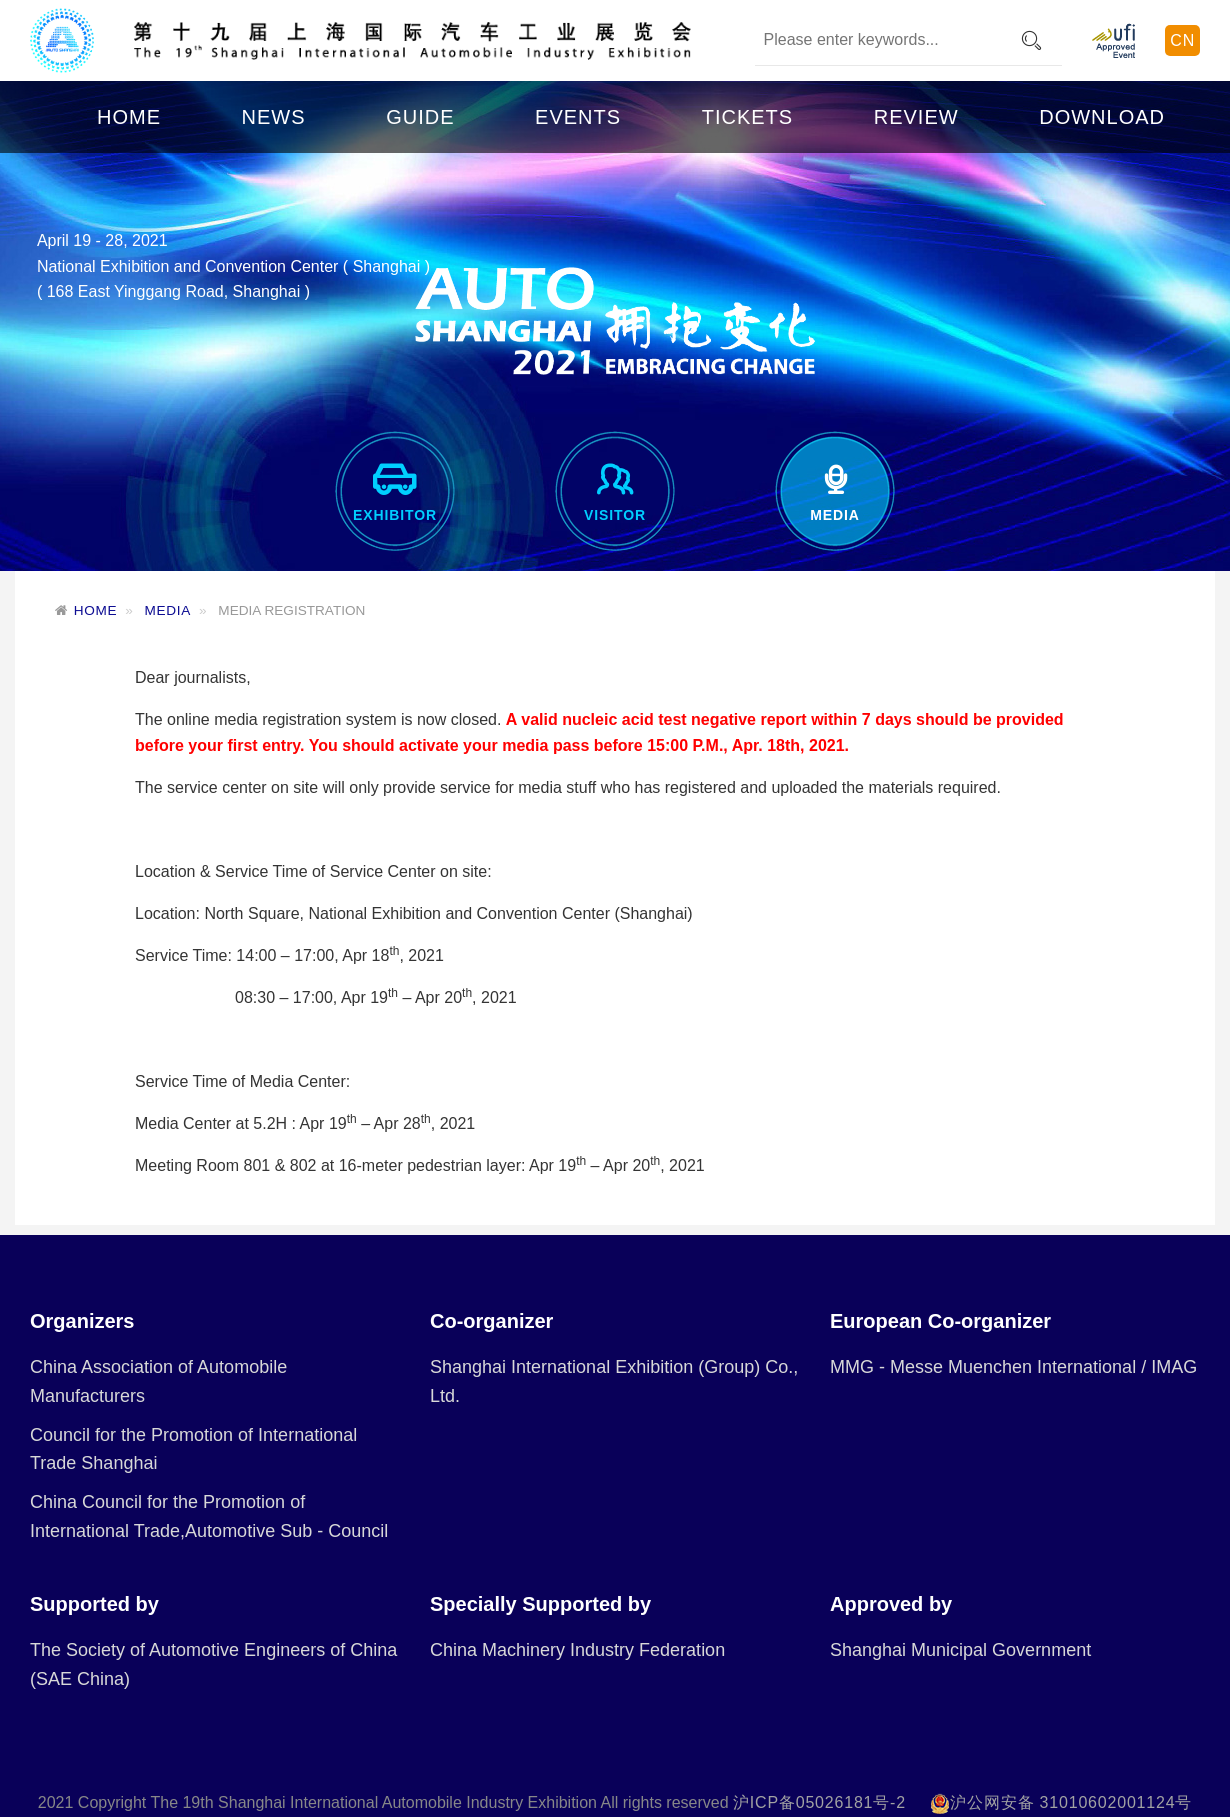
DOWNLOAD (1102, 117)
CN (1182, 40)
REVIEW (916, 117)
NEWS (274, 117)
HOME (129, 117)
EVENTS (578, 117)
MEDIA (168, 610)
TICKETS (747, 117)
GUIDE (420, 117)
